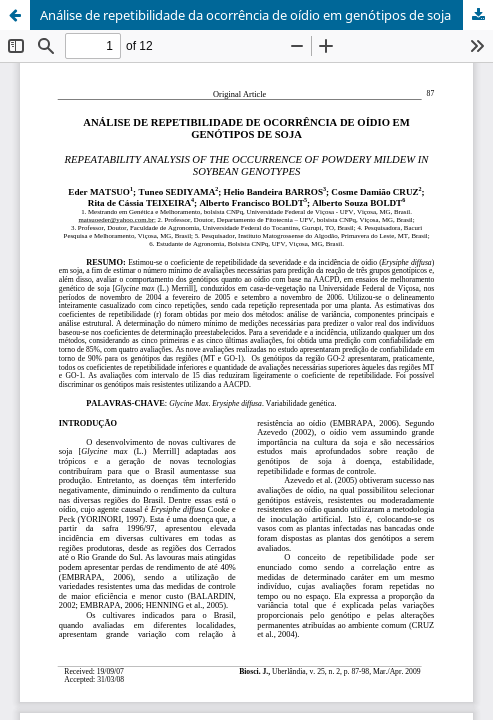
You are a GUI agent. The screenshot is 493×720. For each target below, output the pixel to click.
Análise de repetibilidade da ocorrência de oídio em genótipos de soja (245, 15)
